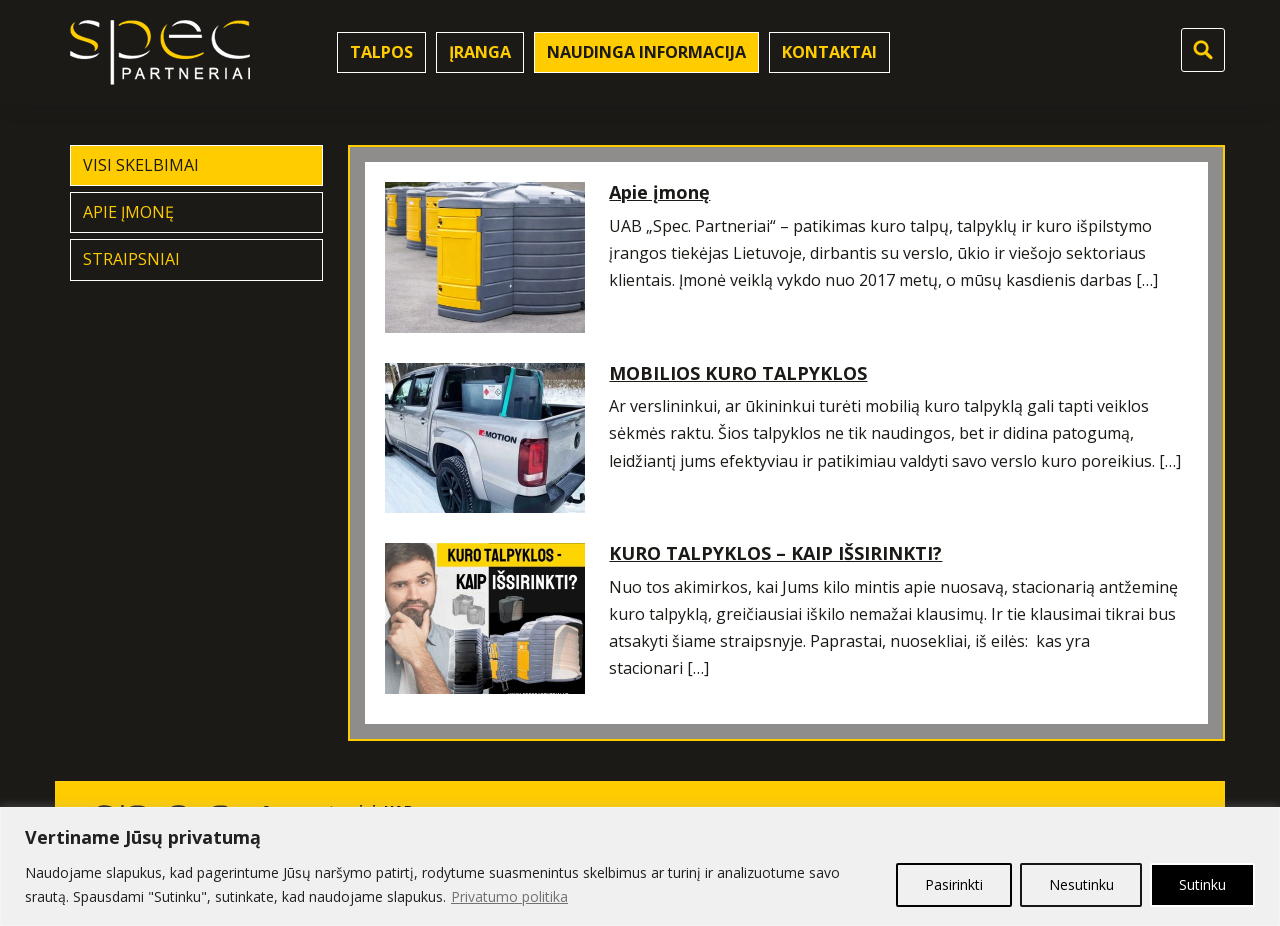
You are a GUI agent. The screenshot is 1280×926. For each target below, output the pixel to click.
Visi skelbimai (141, 165)
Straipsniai (131, 259)
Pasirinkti (953, 884)
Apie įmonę (128, 212)
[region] (640, 866)
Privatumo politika (509, 896)
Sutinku (1202, 884)
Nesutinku (1080, 884)
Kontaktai (829, 52)
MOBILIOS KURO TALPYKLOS (738, 373)
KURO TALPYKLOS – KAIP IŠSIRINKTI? (775, 553)
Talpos (381, 52)
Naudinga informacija (646, 52)
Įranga (480, 52)
